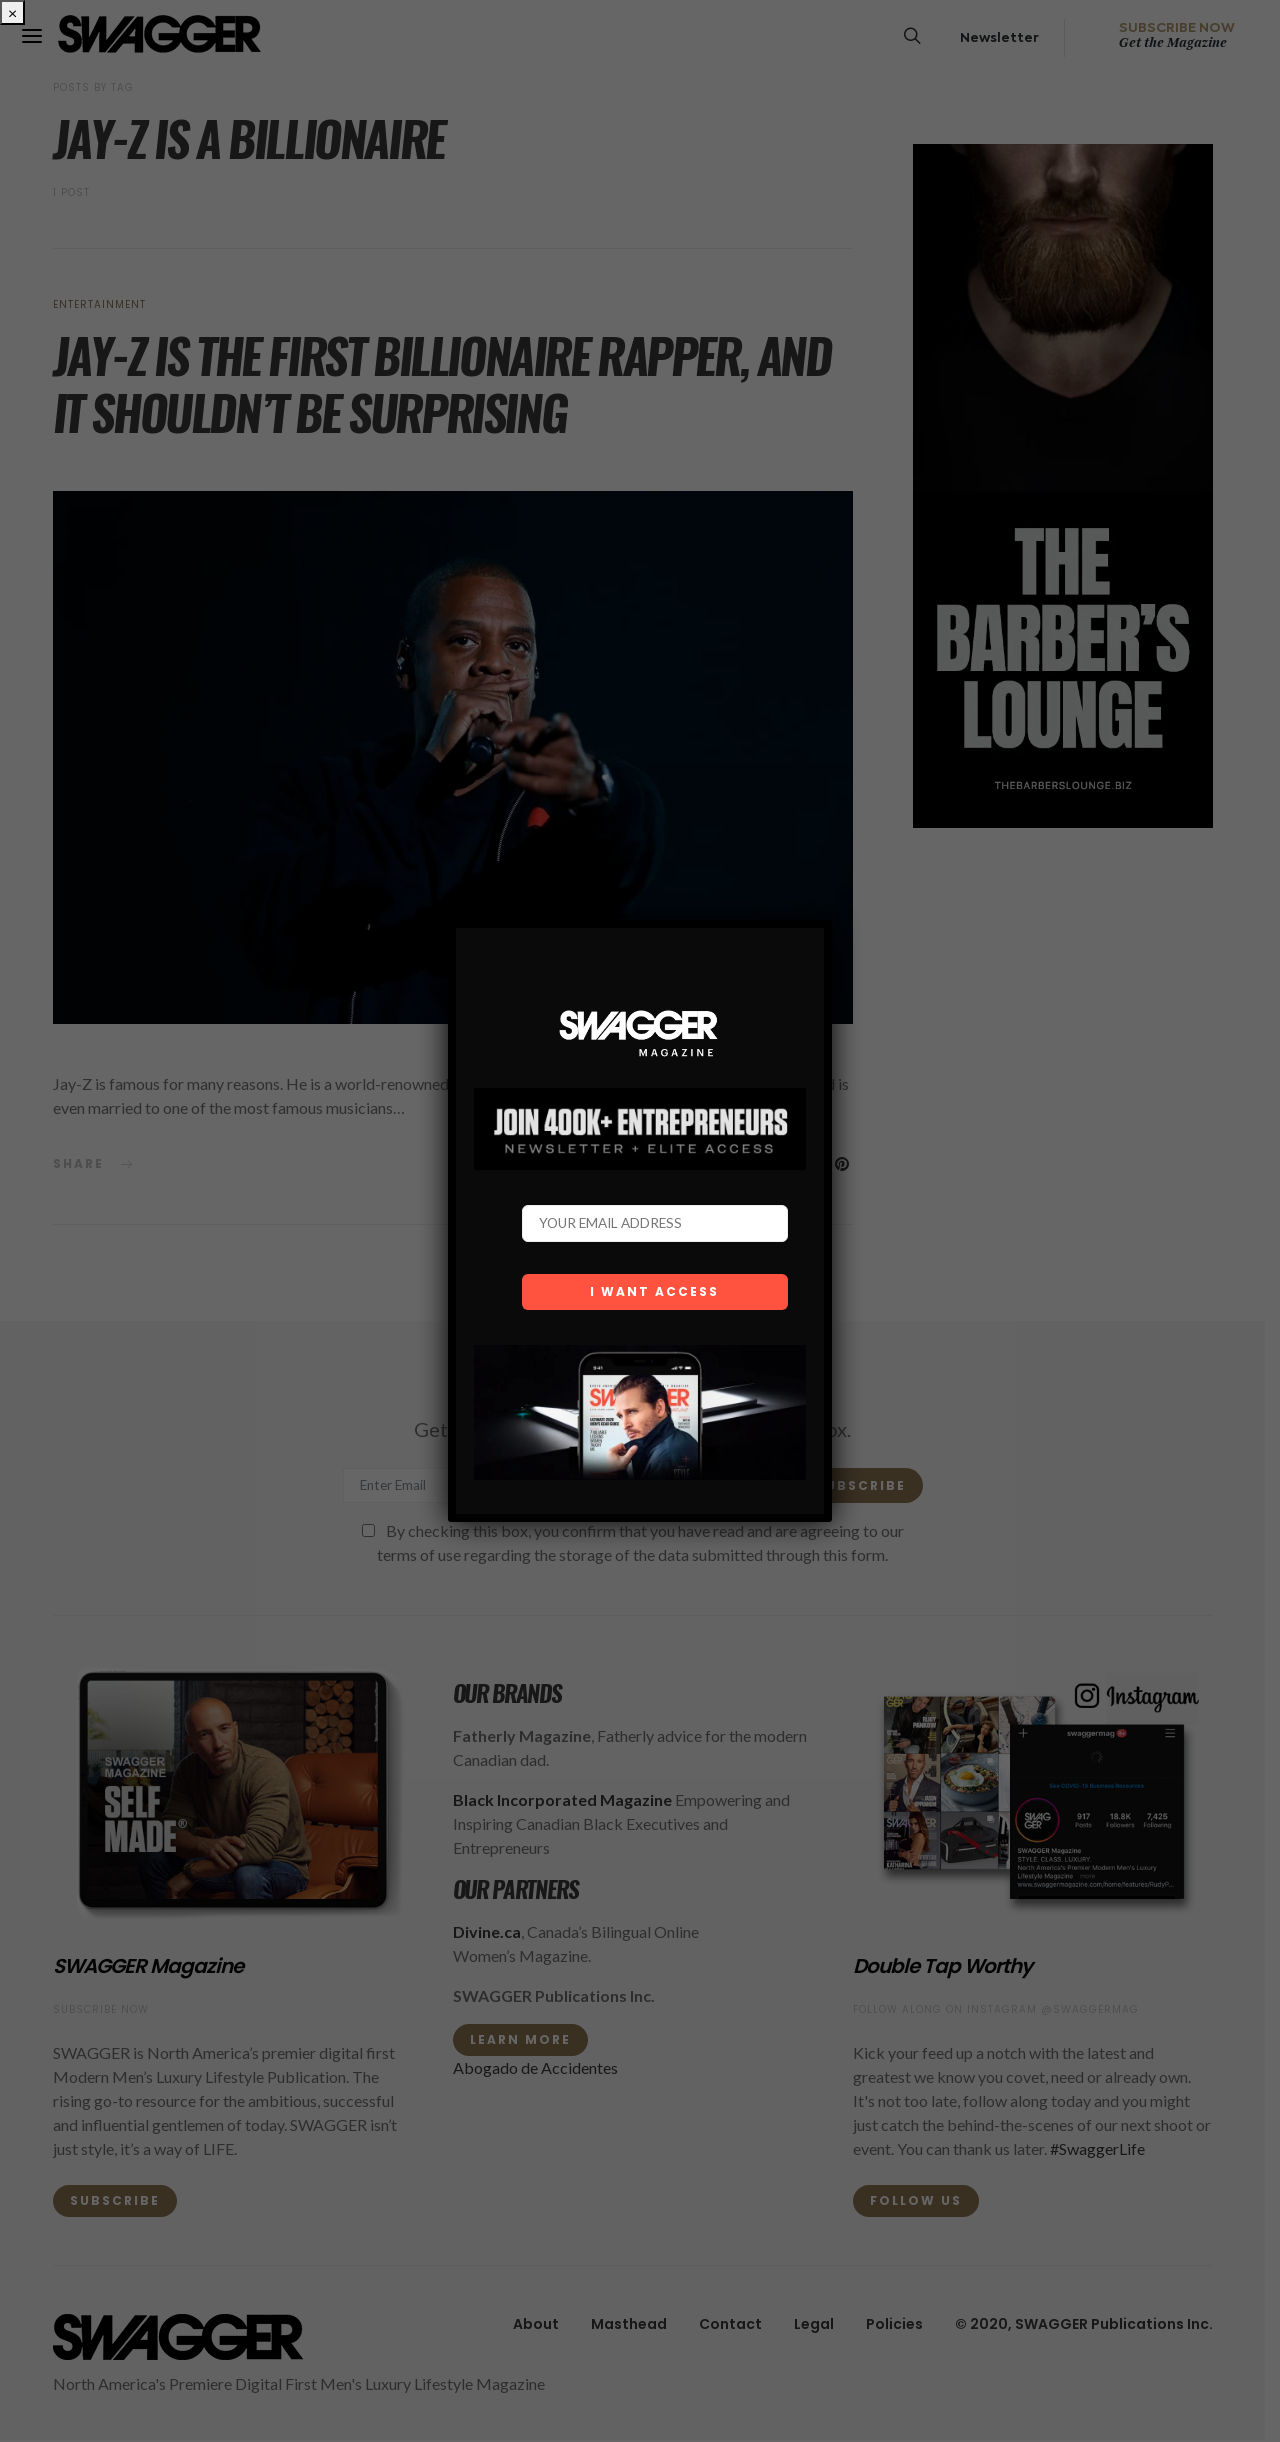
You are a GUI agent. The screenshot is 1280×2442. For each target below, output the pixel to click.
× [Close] (12, 12)
